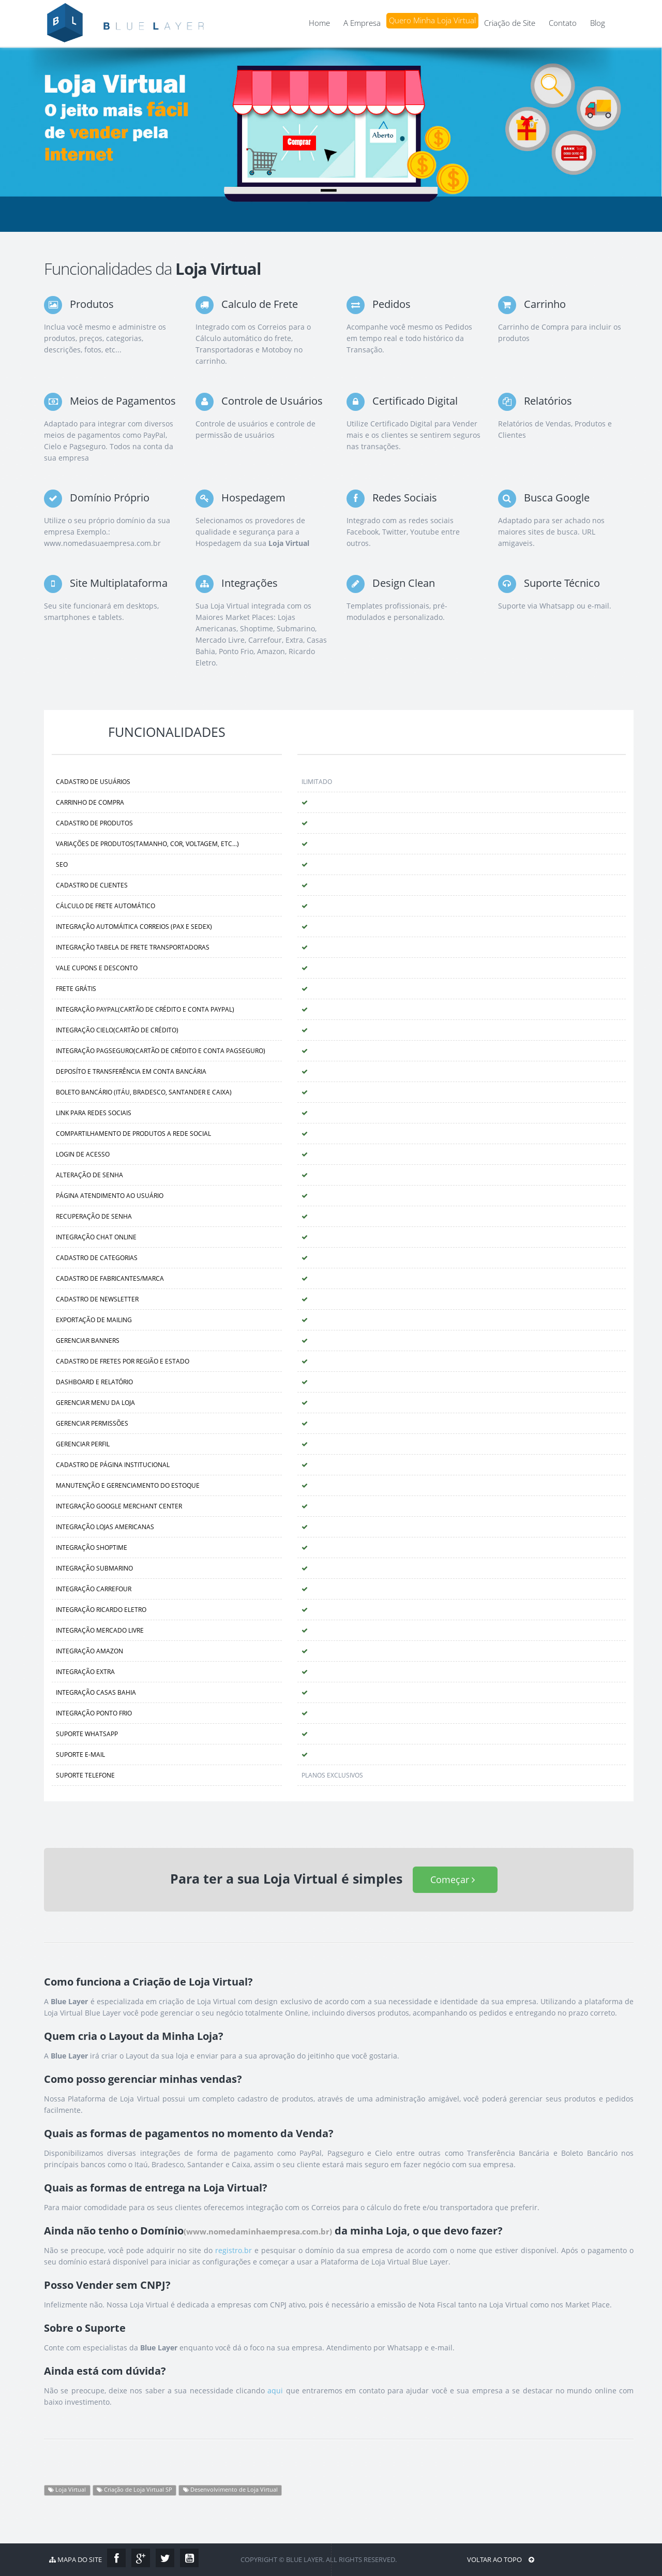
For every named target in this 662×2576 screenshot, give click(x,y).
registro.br (233, 2250)
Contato (563, 23)
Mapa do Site (75, 2559)
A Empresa (362, 23)
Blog (597, 23)
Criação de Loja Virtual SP (134, 2489)
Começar (455, 1879)
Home (319, 23)
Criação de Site (509, 23)
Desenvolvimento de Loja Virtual (230, 2489)
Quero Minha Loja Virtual (432, 20)
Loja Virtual (67, 2489)
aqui (275, 2390)
